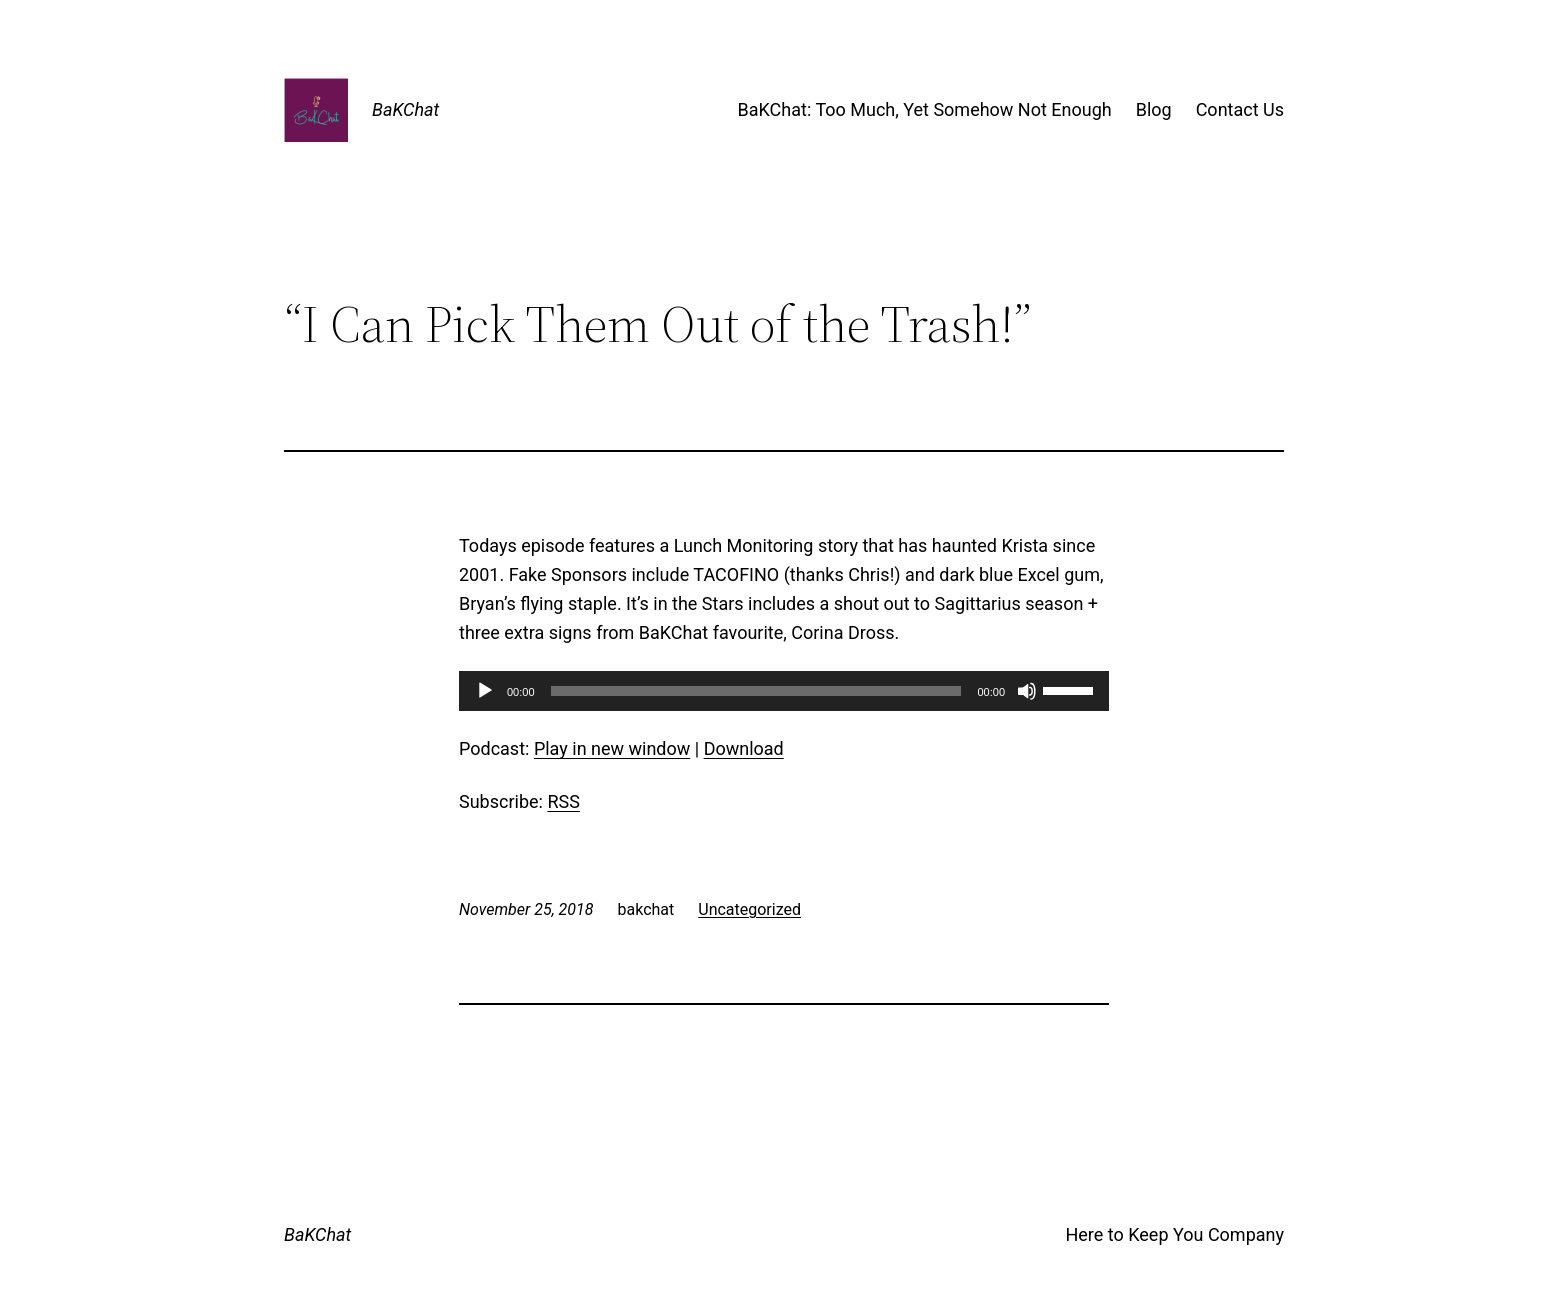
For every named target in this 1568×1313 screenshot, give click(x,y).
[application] (784, 691)
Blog (1154, 109)
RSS (563, 801)
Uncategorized (749, 909)
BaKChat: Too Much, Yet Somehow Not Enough (925, 109)
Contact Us (1240, 109)
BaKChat (405, 109)
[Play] (485, 691)
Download (744, 748)
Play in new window (612, 748)
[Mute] (1027, 691)
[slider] (756, 691)
